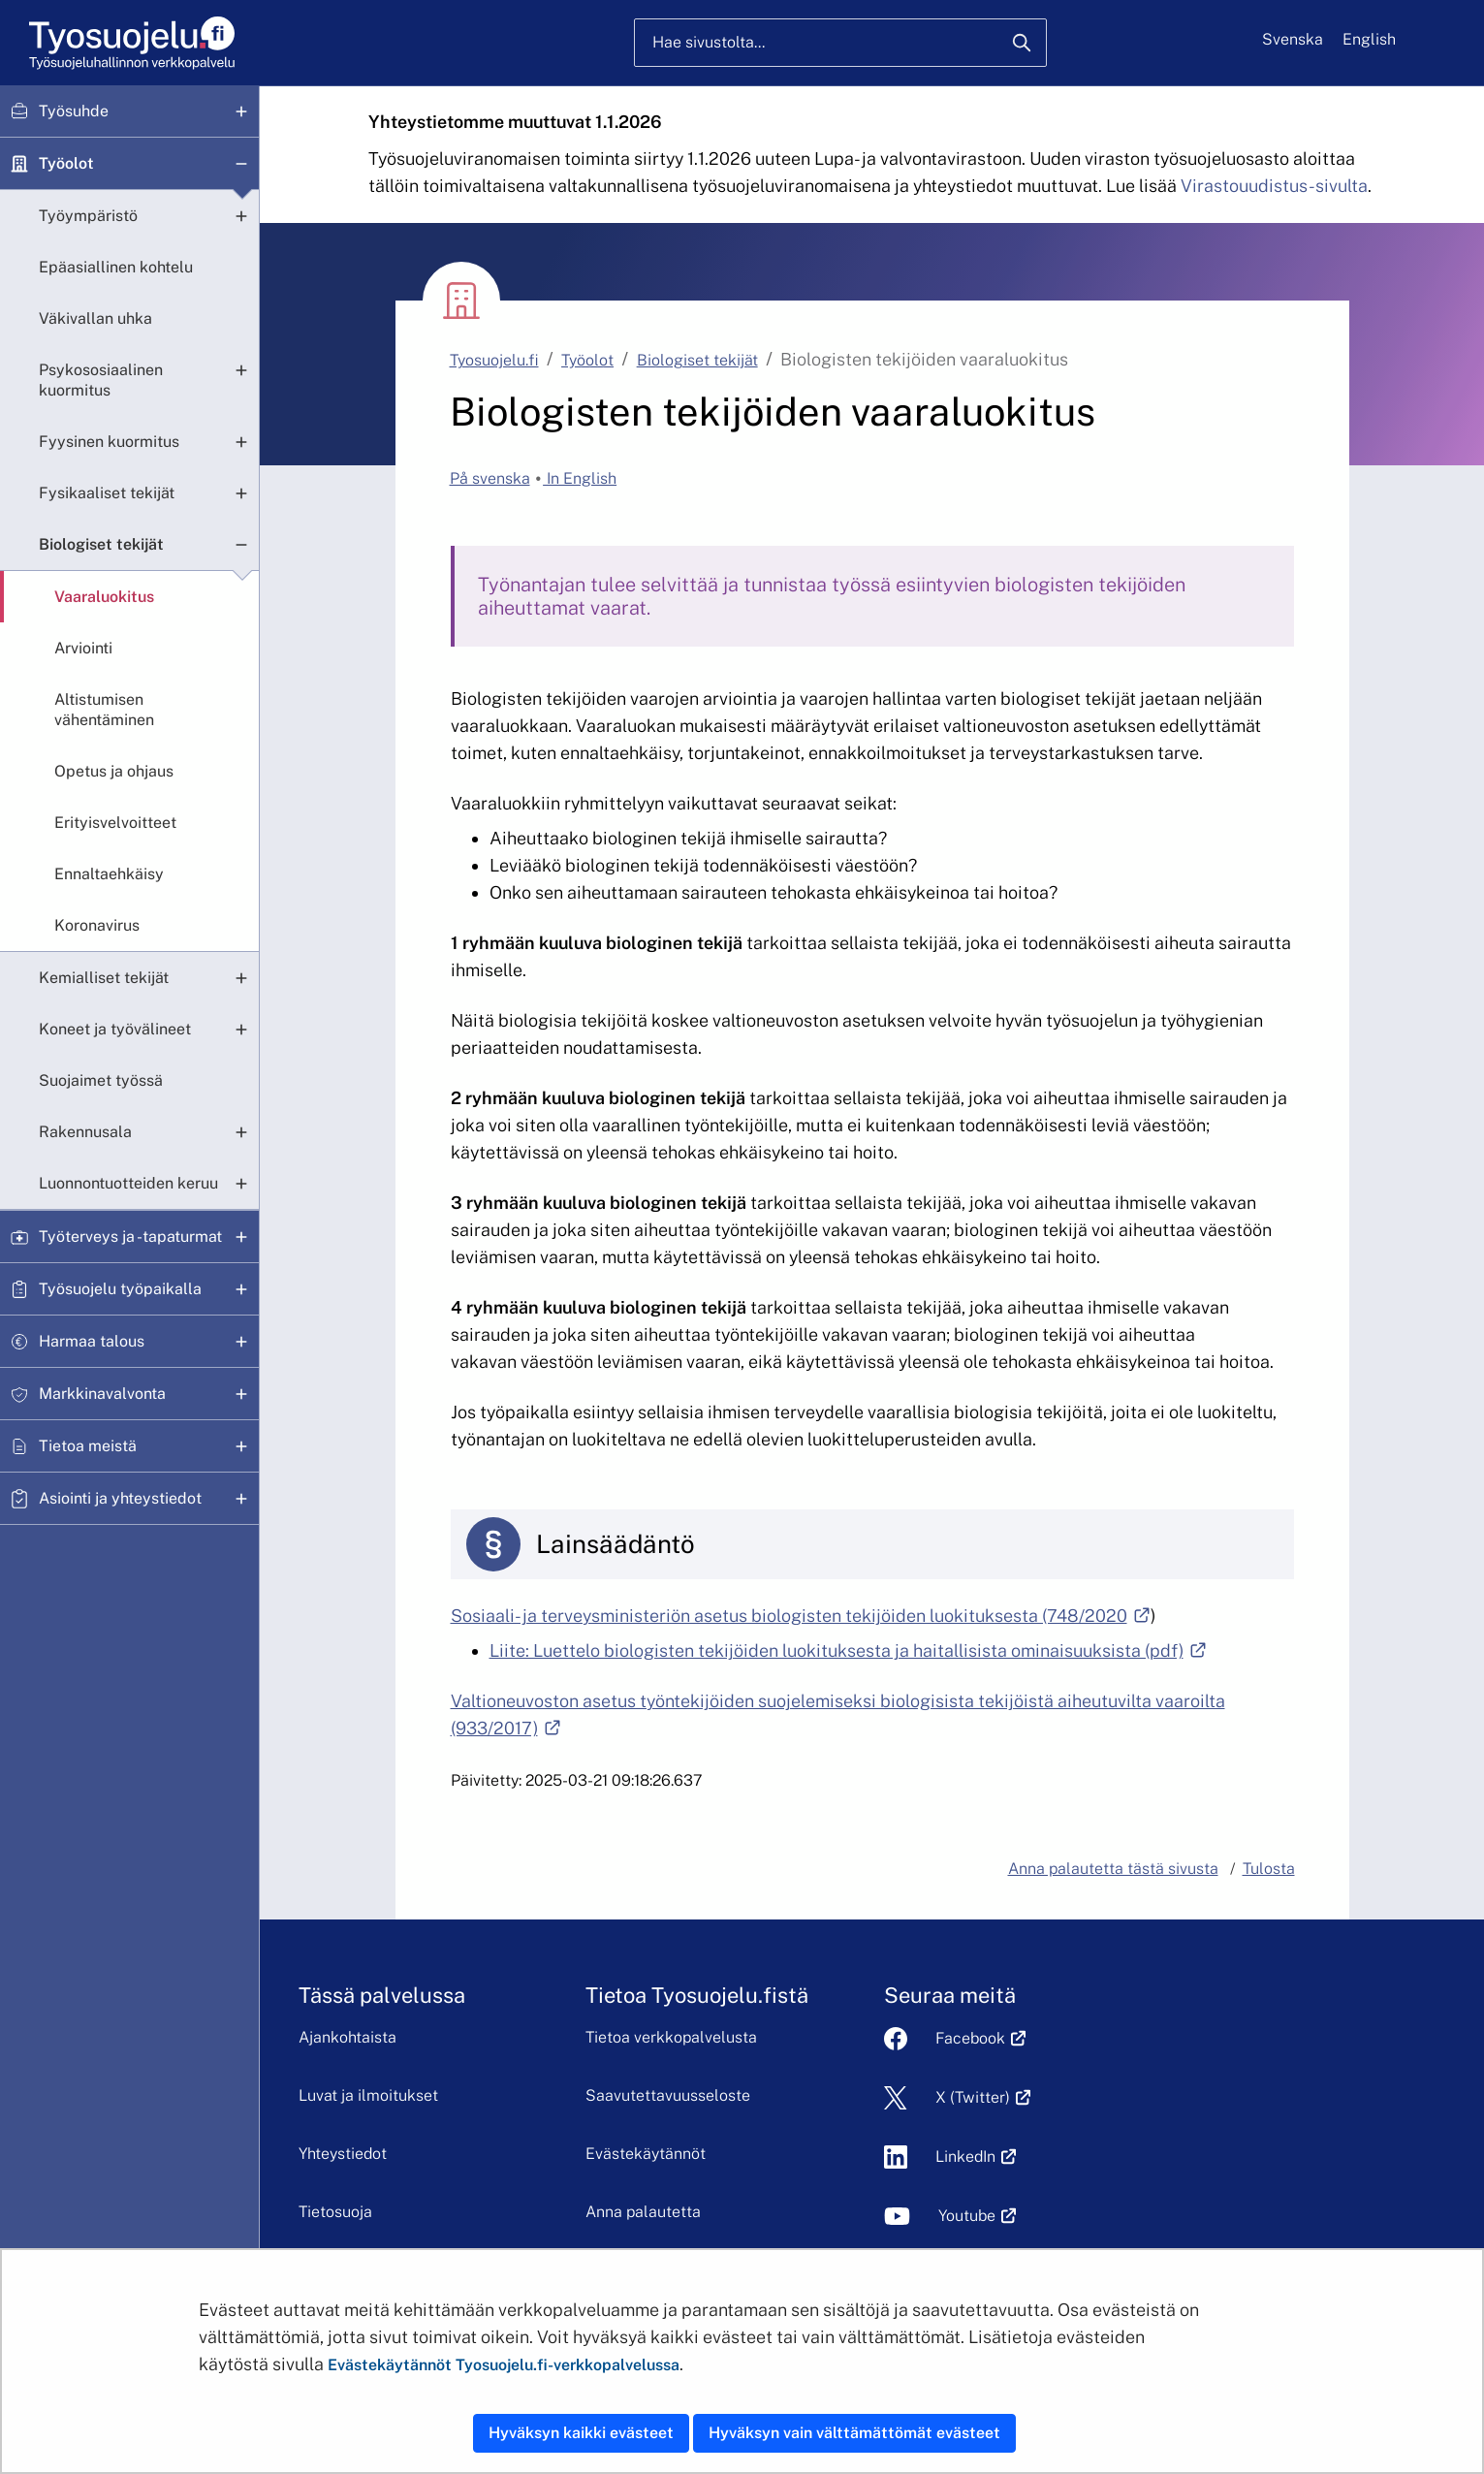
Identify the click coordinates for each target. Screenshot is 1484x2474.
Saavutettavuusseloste (734, 2095)
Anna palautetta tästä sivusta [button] (1113, 1868)
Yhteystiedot (394, 2153)
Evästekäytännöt (712, 2153)
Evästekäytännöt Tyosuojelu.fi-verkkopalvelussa (503, 2365)
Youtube (1272, 2215)
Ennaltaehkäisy (109, 874)
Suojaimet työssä (101, 1080)
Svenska (1292, 39)
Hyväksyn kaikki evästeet (581, 2433)
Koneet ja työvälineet (115, 1029)
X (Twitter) (1278, 2097)
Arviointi (83, 648)
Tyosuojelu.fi (494, 360)
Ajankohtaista (399, 2037)
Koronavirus (97, 925)
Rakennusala (85, 1132)
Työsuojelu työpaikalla (120, 1289)
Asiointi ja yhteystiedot (120, 1498)
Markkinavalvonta (102, 1393)
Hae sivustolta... (708, 42)
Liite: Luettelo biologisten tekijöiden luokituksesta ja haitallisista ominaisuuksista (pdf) (848, 1650)
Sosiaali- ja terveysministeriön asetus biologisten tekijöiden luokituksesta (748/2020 (801, 1615)
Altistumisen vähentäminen (104, 709)
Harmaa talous (91, 1341)
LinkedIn (1271, 2156)
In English (579, 478)
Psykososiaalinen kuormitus (101, 380)
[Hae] (1021, 42)
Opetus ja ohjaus (114, 771)
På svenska (490, 478)
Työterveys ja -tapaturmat (130, 1236)
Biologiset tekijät (101, 544)
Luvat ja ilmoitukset (419, 2095)
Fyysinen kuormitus (109, 441)
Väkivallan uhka (95, 318)
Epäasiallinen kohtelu (116, 267)
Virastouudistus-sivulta (1274, 185)
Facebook (1275, 2038)
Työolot (66, 163)
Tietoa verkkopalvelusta (738, 2037)
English (1369, 39)
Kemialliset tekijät (104, 977)
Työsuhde (74, 111)
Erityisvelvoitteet (115, 822)
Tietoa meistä (88, 1446)
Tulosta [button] (1269, 1868)
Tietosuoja (387, 2212)
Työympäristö (88, 215)
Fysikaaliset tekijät (106, 493)
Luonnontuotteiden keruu (128, 1183)
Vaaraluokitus (104, 596)
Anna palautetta (710, 2212)
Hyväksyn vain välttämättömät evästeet (854, 2433)
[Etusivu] (130, 43)
